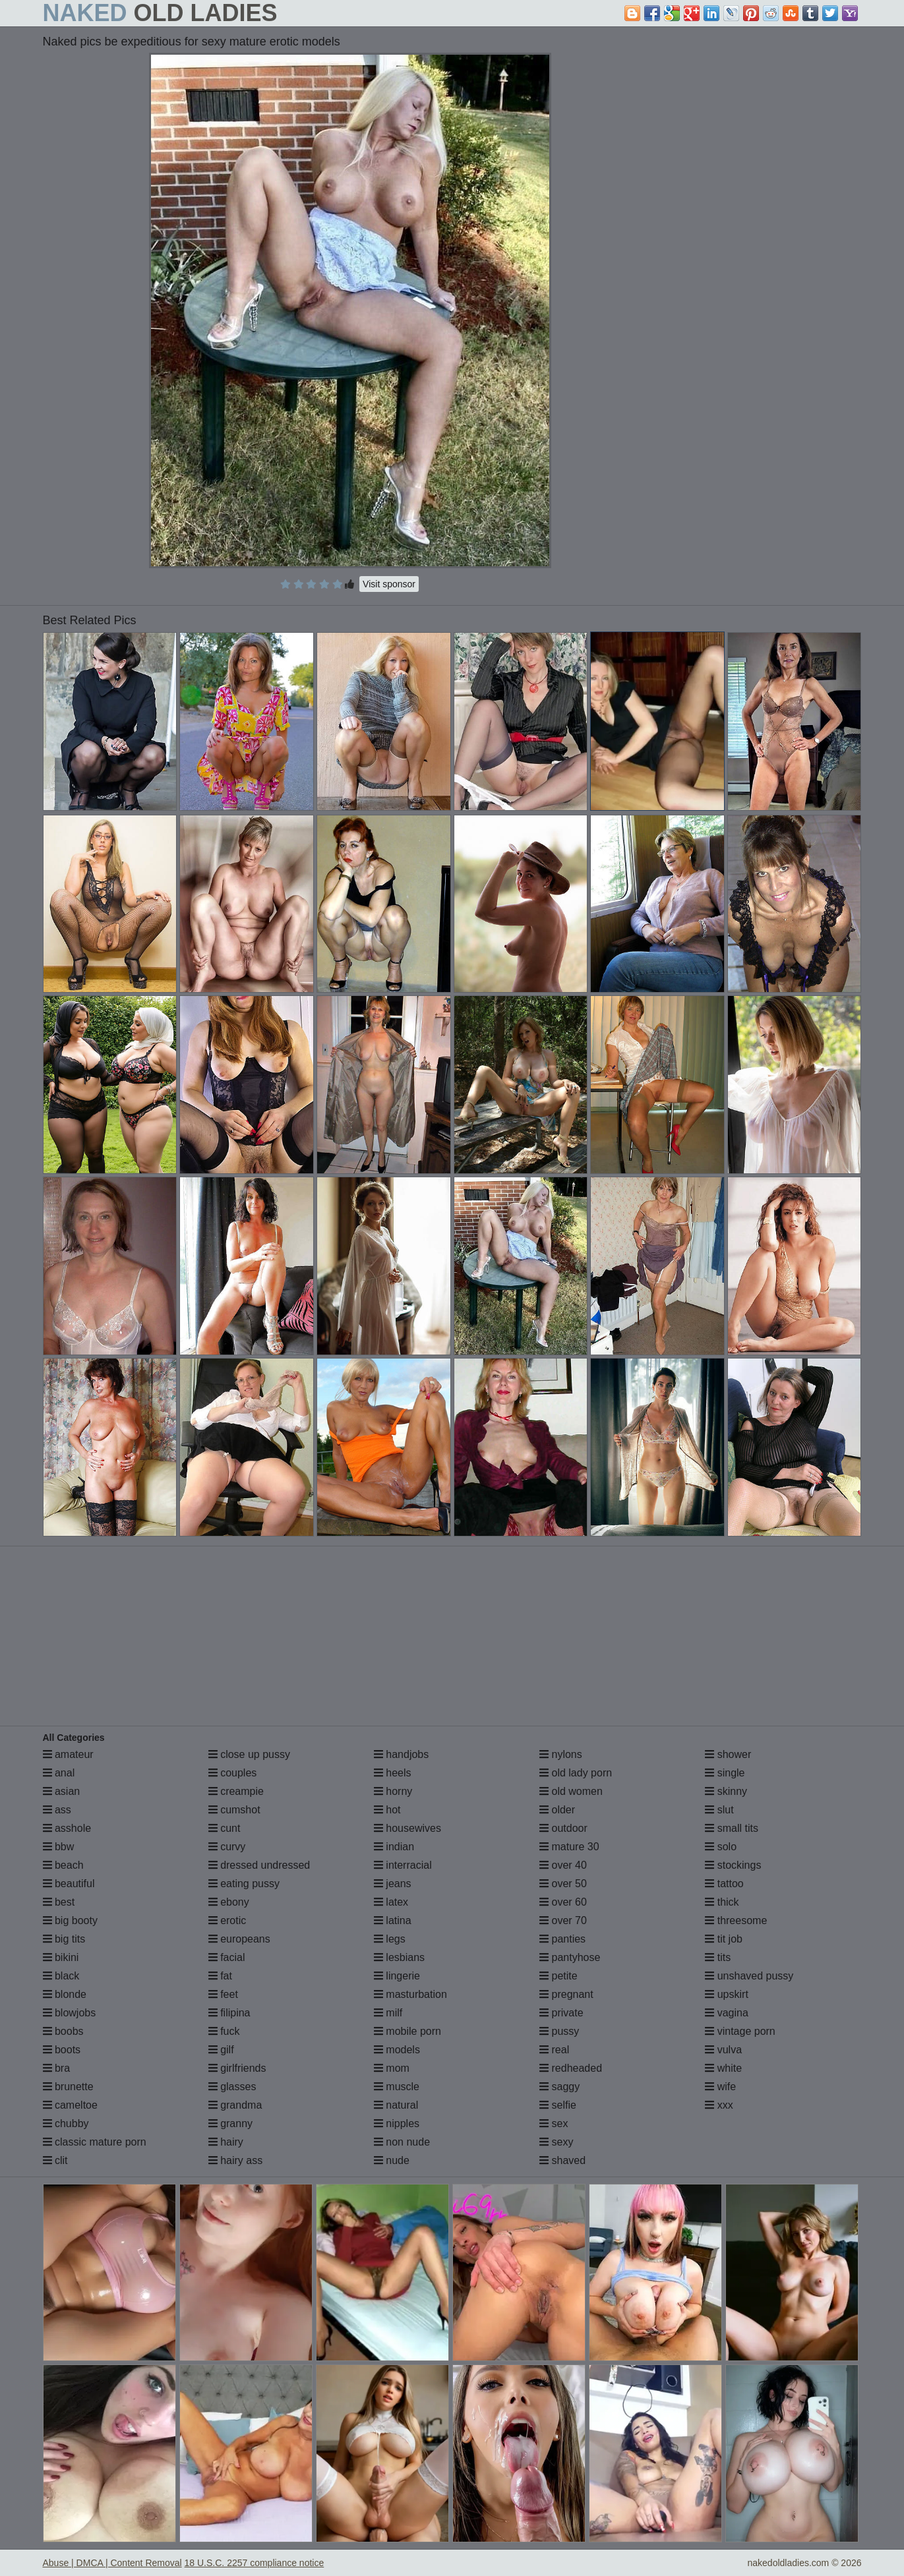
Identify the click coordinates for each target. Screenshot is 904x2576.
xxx (719, 2105)
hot (387, 1809)
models (397, 2049)
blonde (65, 1994)
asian (61, 1791)
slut (719, 1809)
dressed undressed (259, 1865)
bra (57, 2068)
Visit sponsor (389, 584)
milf (388, 2012)
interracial (403, 1865)
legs (390, 1939)
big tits (64, 1939)
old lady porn (575, 1772)
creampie (236, 1791)
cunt (224, 1828)
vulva (723, 2049)
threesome (736, 1920)
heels (392, 1772)
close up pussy (249, 1754)
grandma (235, 2105)
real (554, 2049)
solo (721, 1846)
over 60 (563, 1902)
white (723, 2068)
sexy (556, 2142)
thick (721, 1902)
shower (728, 1754)
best (59, 1902)
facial (226, 1957)
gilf (221, 2049)
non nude (402, 2142)
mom (391, 2068)
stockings (733, 1865)
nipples (396, 2123)
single (724, 1772)
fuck (224, 2031)
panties (562, 1939)
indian (394, 1846)
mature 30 (569, 1846)
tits (718, 1957)
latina (392, 1920)
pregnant (566, 1994)
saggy (559, 2086)
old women (571, 1791)
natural (396, 2105)
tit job (723, 1939)
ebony (228, 1902)
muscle (396, 2086)
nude (391, 2160)
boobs (63, 2031)
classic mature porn (94, 2142)
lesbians (399, 1957)
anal (59, 1772)
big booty (70, 1920)
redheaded (570, 2068)
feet (223, 1994)
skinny (726, 1791)
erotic (227, 1920)
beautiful (69, 1883)
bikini (61, 1957)
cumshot (234, 1809)
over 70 (563, 1920)
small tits (731, 1828)
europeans (239, 1939)
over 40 (563, 1865)
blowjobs (69, 2012)
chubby (66, 2123)
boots (62, 2049)
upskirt (726, 1994)
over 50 (563, 1883)
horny (393, 1791)
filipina (229, 2012)
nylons (560, 1754)
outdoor (563, 1828)
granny (230, 2123)
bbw (59, 1846)
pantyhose (569, 1957)
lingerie (397, 1975)
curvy (227, 1846)
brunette (68, 2086)
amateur (68, 1754)
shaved (562, 2160)
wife (720, 2086)
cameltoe (70, 2105)
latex (391, 1902)
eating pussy (244, 1883)
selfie (557, 2105)
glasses (232, 2086)
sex (553, 2123)
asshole (67, 1828)
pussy (559, 2031)
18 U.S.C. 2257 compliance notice (254, 2563)
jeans (392, 1883)
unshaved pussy (749, 1975)
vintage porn (740, 2031)
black (61, 1975)
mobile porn (407, 2031)
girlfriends (237, 2068)
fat (220, 1975)
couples (232, 1772)
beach (63, 1865)
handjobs (401, 1754)
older (557, 1809)
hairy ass (235, 2160)
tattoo (724, 1883)
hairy (225, 2142)
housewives (407, 1828)
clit (55, 2160)
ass (57, 1809)
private (561, 2012)
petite (558, 1975)
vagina (726, 2012)
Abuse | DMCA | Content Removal (112, 2563)
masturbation (410, 1994)
